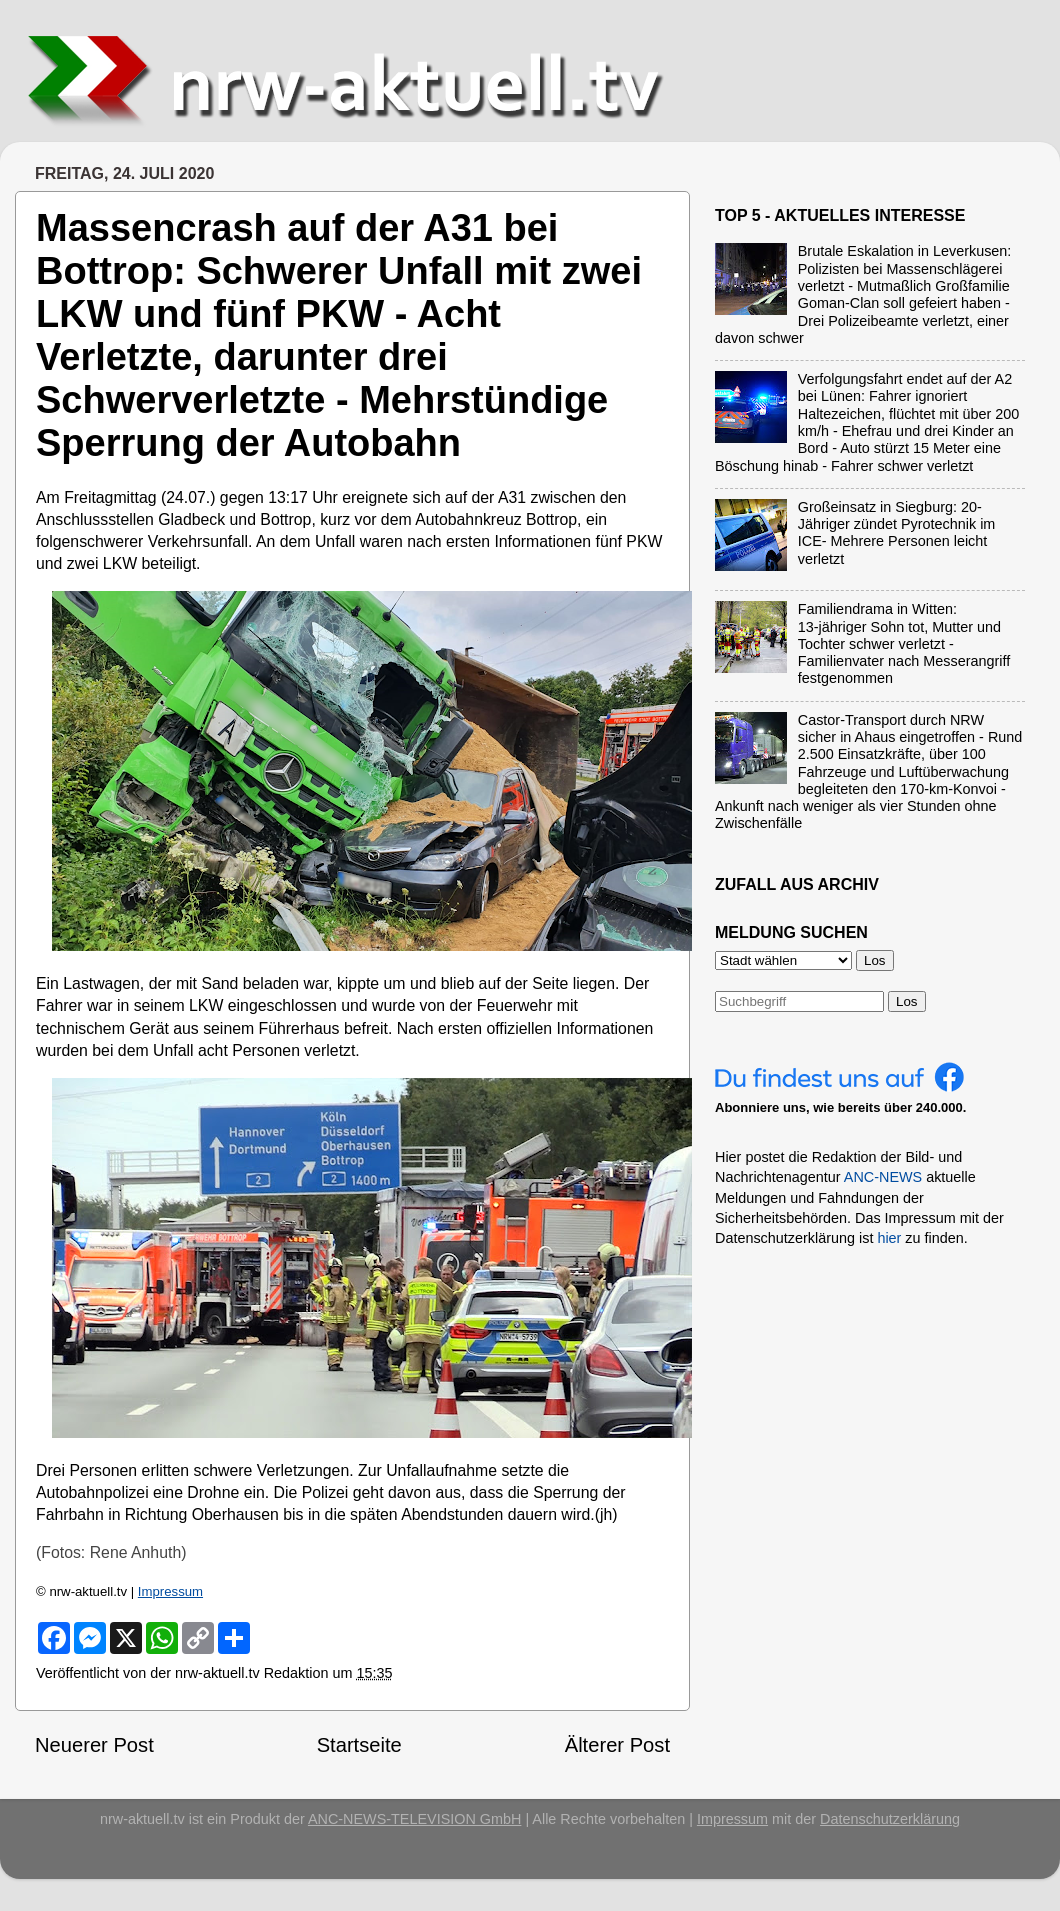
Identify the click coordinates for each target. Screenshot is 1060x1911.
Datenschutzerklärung (890, 1819)
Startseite (359, 1745)
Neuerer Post (94, 1745)
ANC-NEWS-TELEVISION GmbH (415, 1819)
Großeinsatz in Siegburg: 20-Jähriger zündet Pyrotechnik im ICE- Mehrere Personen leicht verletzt (897, 533)
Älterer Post (617, 1745)
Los (907, 1001)
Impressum (170, 1591)
